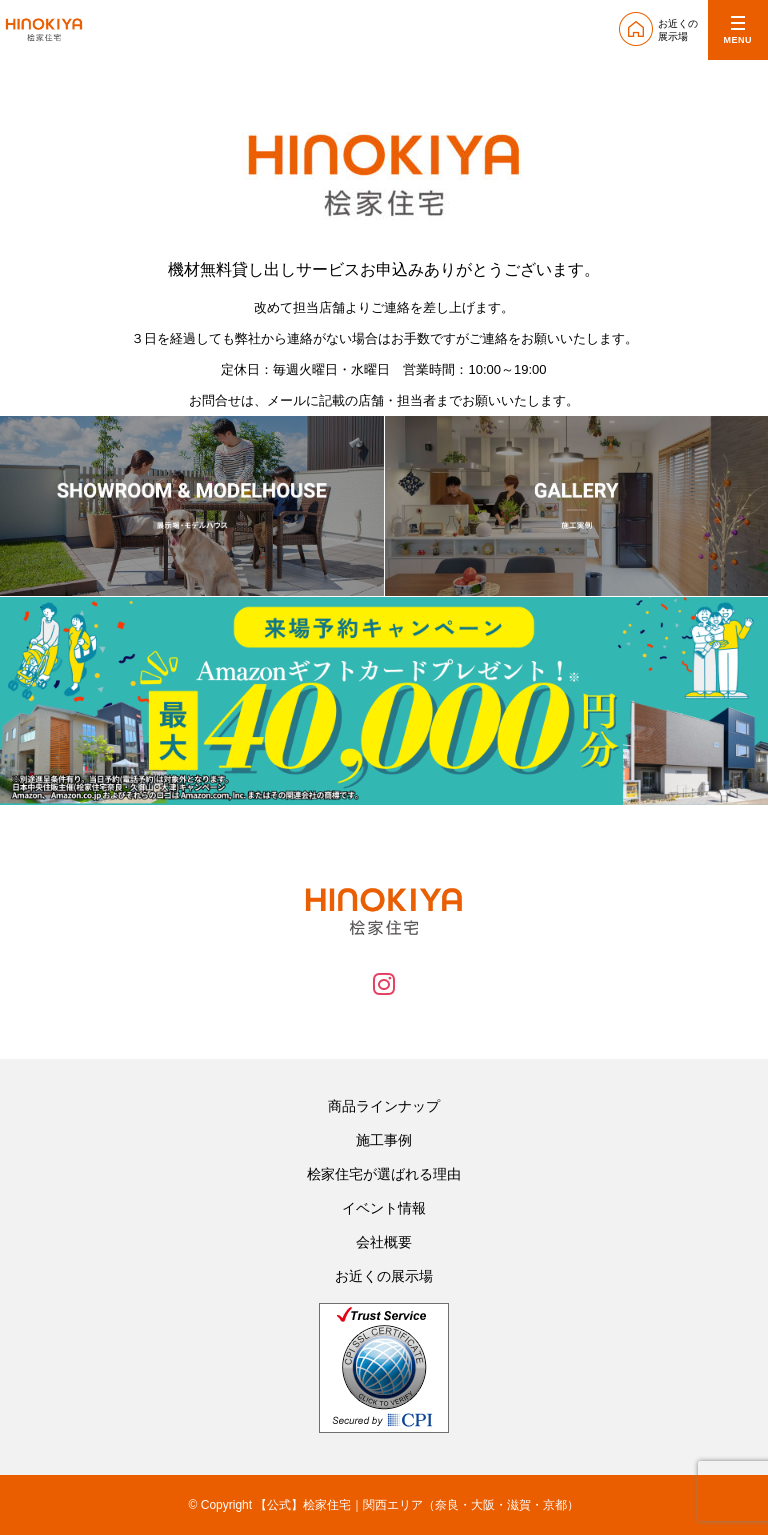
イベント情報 (384, 1208)
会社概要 (384, 1242)
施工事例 (384, 1140)
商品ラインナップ (384, 1106)
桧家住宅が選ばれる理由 (384, 1174)
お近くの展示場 (384, 1276)
